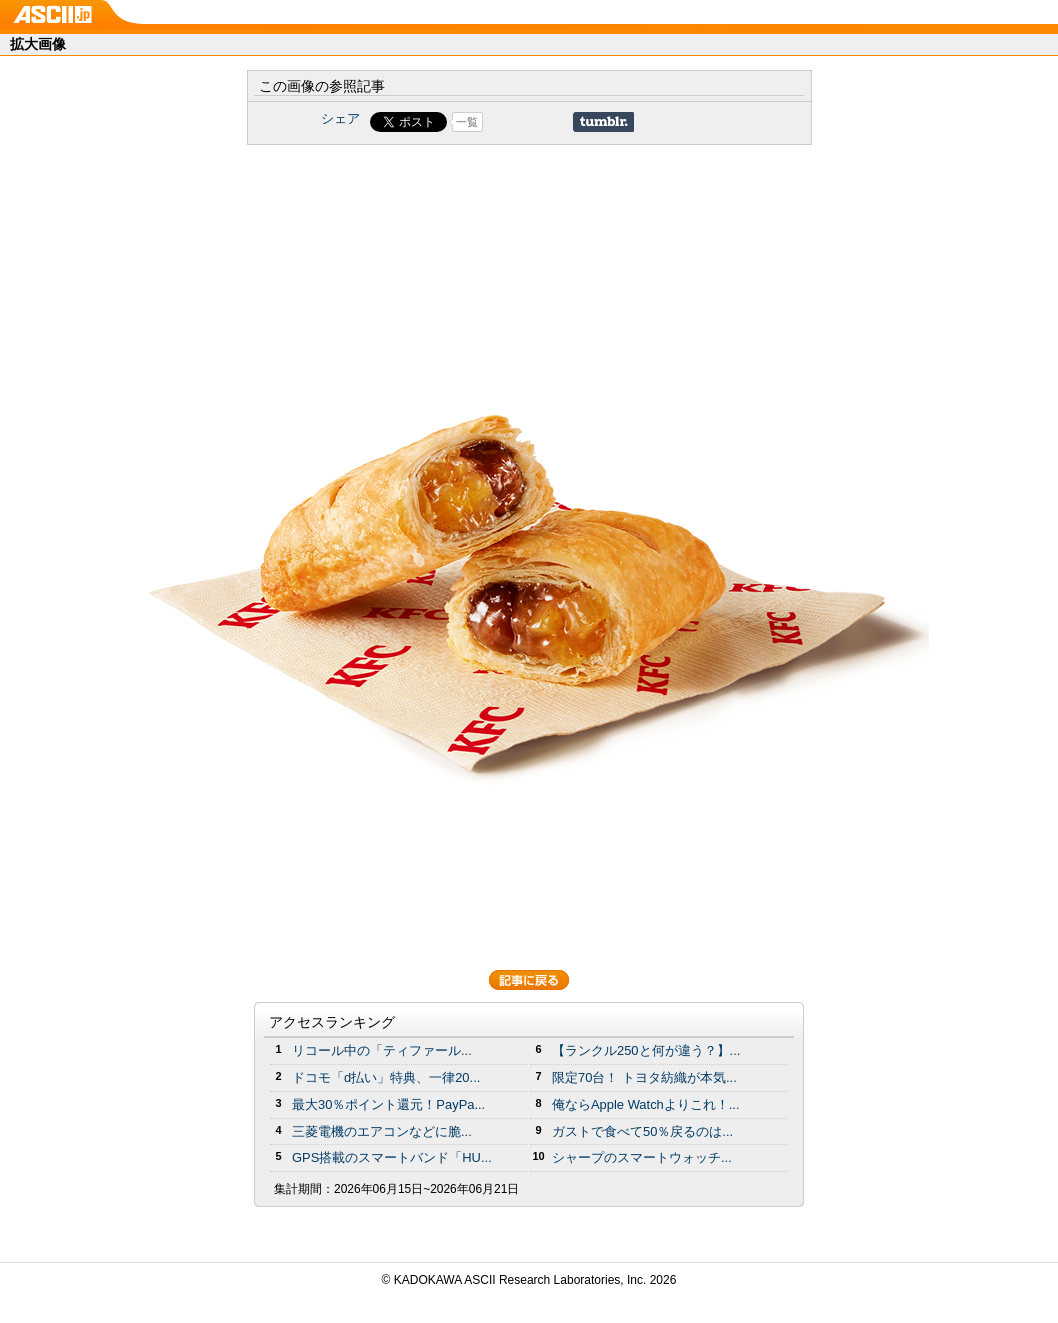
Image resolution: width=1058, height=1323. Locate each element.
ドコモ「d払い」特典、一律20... (386, 1077)
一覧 (467, 122)
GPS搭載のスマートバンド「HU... (392, 1157)
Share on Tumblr (603, 122)
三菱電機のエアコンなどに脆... (382, 1131)
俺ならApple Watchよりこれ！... (646, 1104)
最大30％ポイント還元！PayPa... (388, 1104)
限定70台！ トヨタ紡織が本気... (644, 1077)
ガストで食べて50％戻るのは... (642, 1131)
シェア (340, 118)
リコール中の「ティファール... (382, 1050)
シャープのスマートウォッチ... (642, 1157)
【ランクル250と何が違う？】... (646, 1050)
